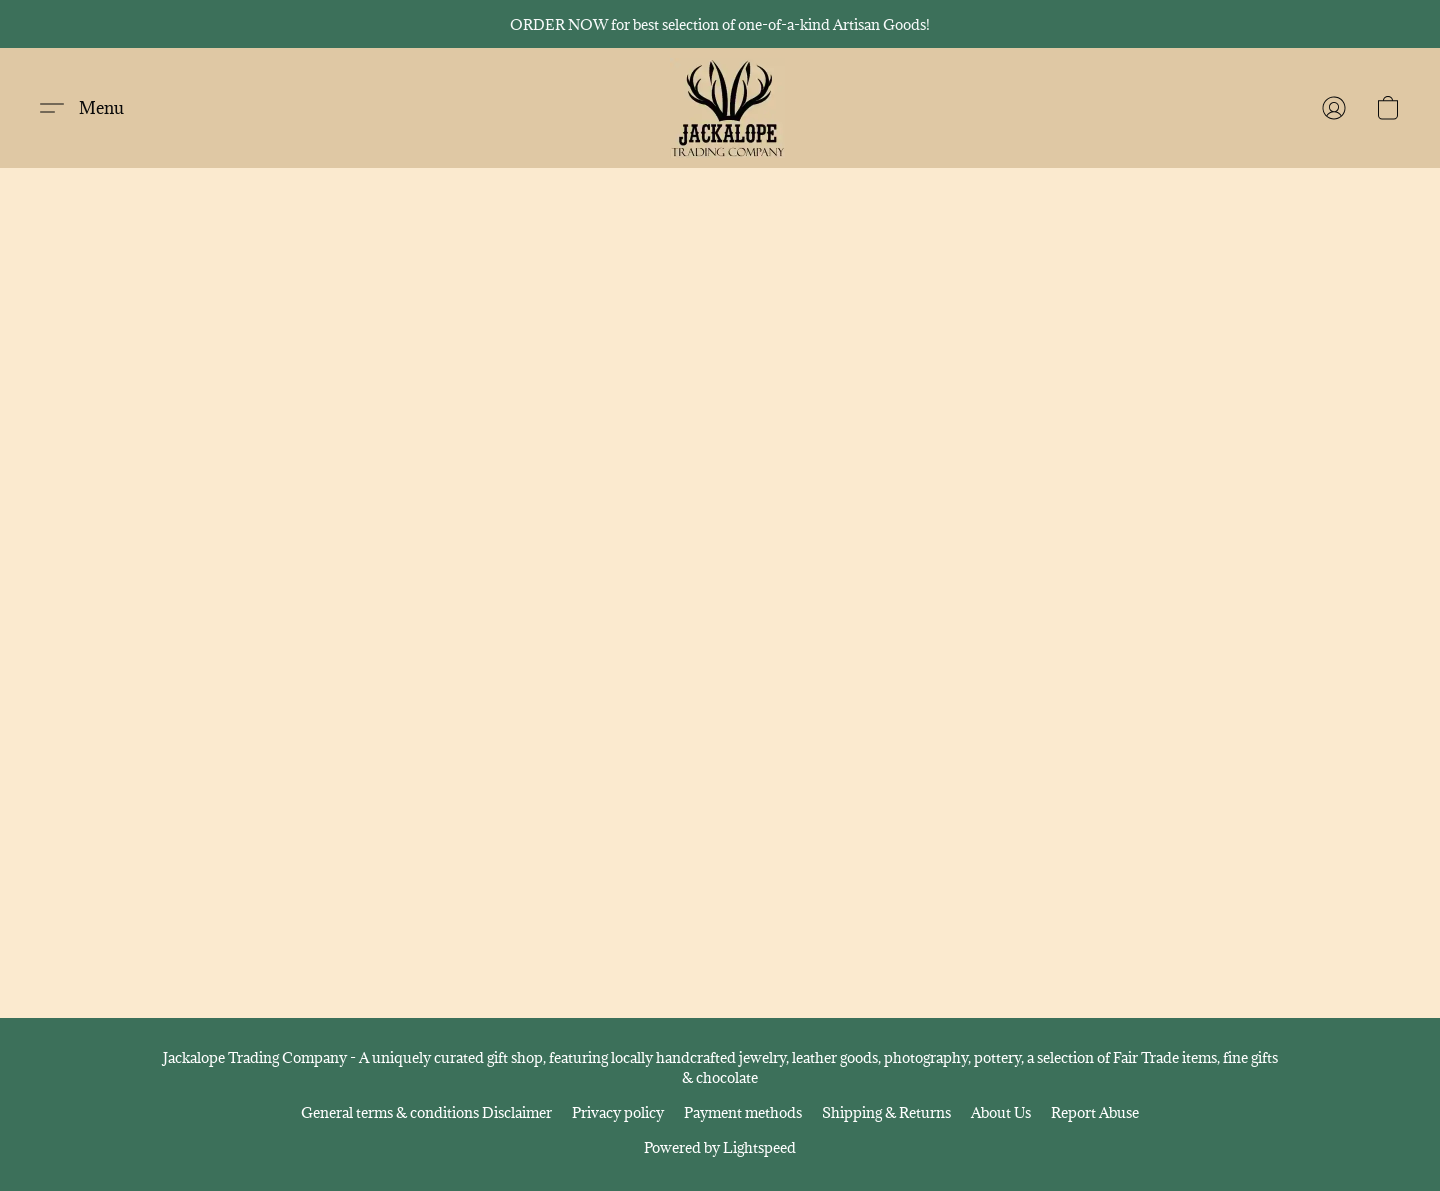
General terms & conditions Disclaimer (426, 1112)
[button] (727, 108)
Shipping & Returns (886, 1112)
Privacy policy (618, 1112)
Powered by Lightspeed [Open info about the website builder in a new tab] (720, 1147)
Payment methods (743, 1112)
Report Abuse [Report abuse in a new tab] (1095, 1112)
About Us (1001, 1112)
